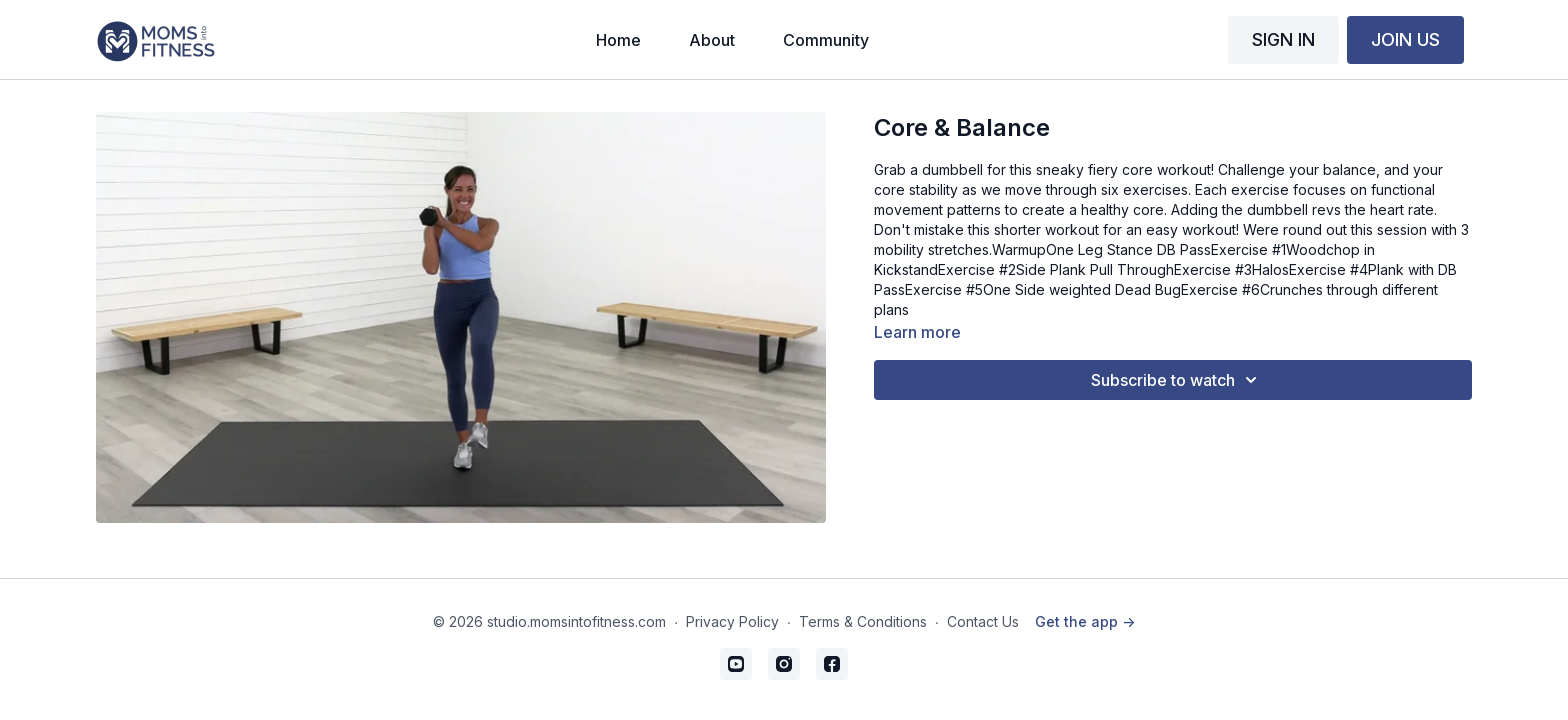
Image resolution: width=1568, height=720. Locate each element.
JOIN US (1405, 39)
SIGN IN (1283, 39)
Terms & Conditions (863, 621)
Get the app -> (1085, 621)
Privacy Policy (732, 621)
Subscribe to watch (1177, 380)
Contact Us (983, 621)
